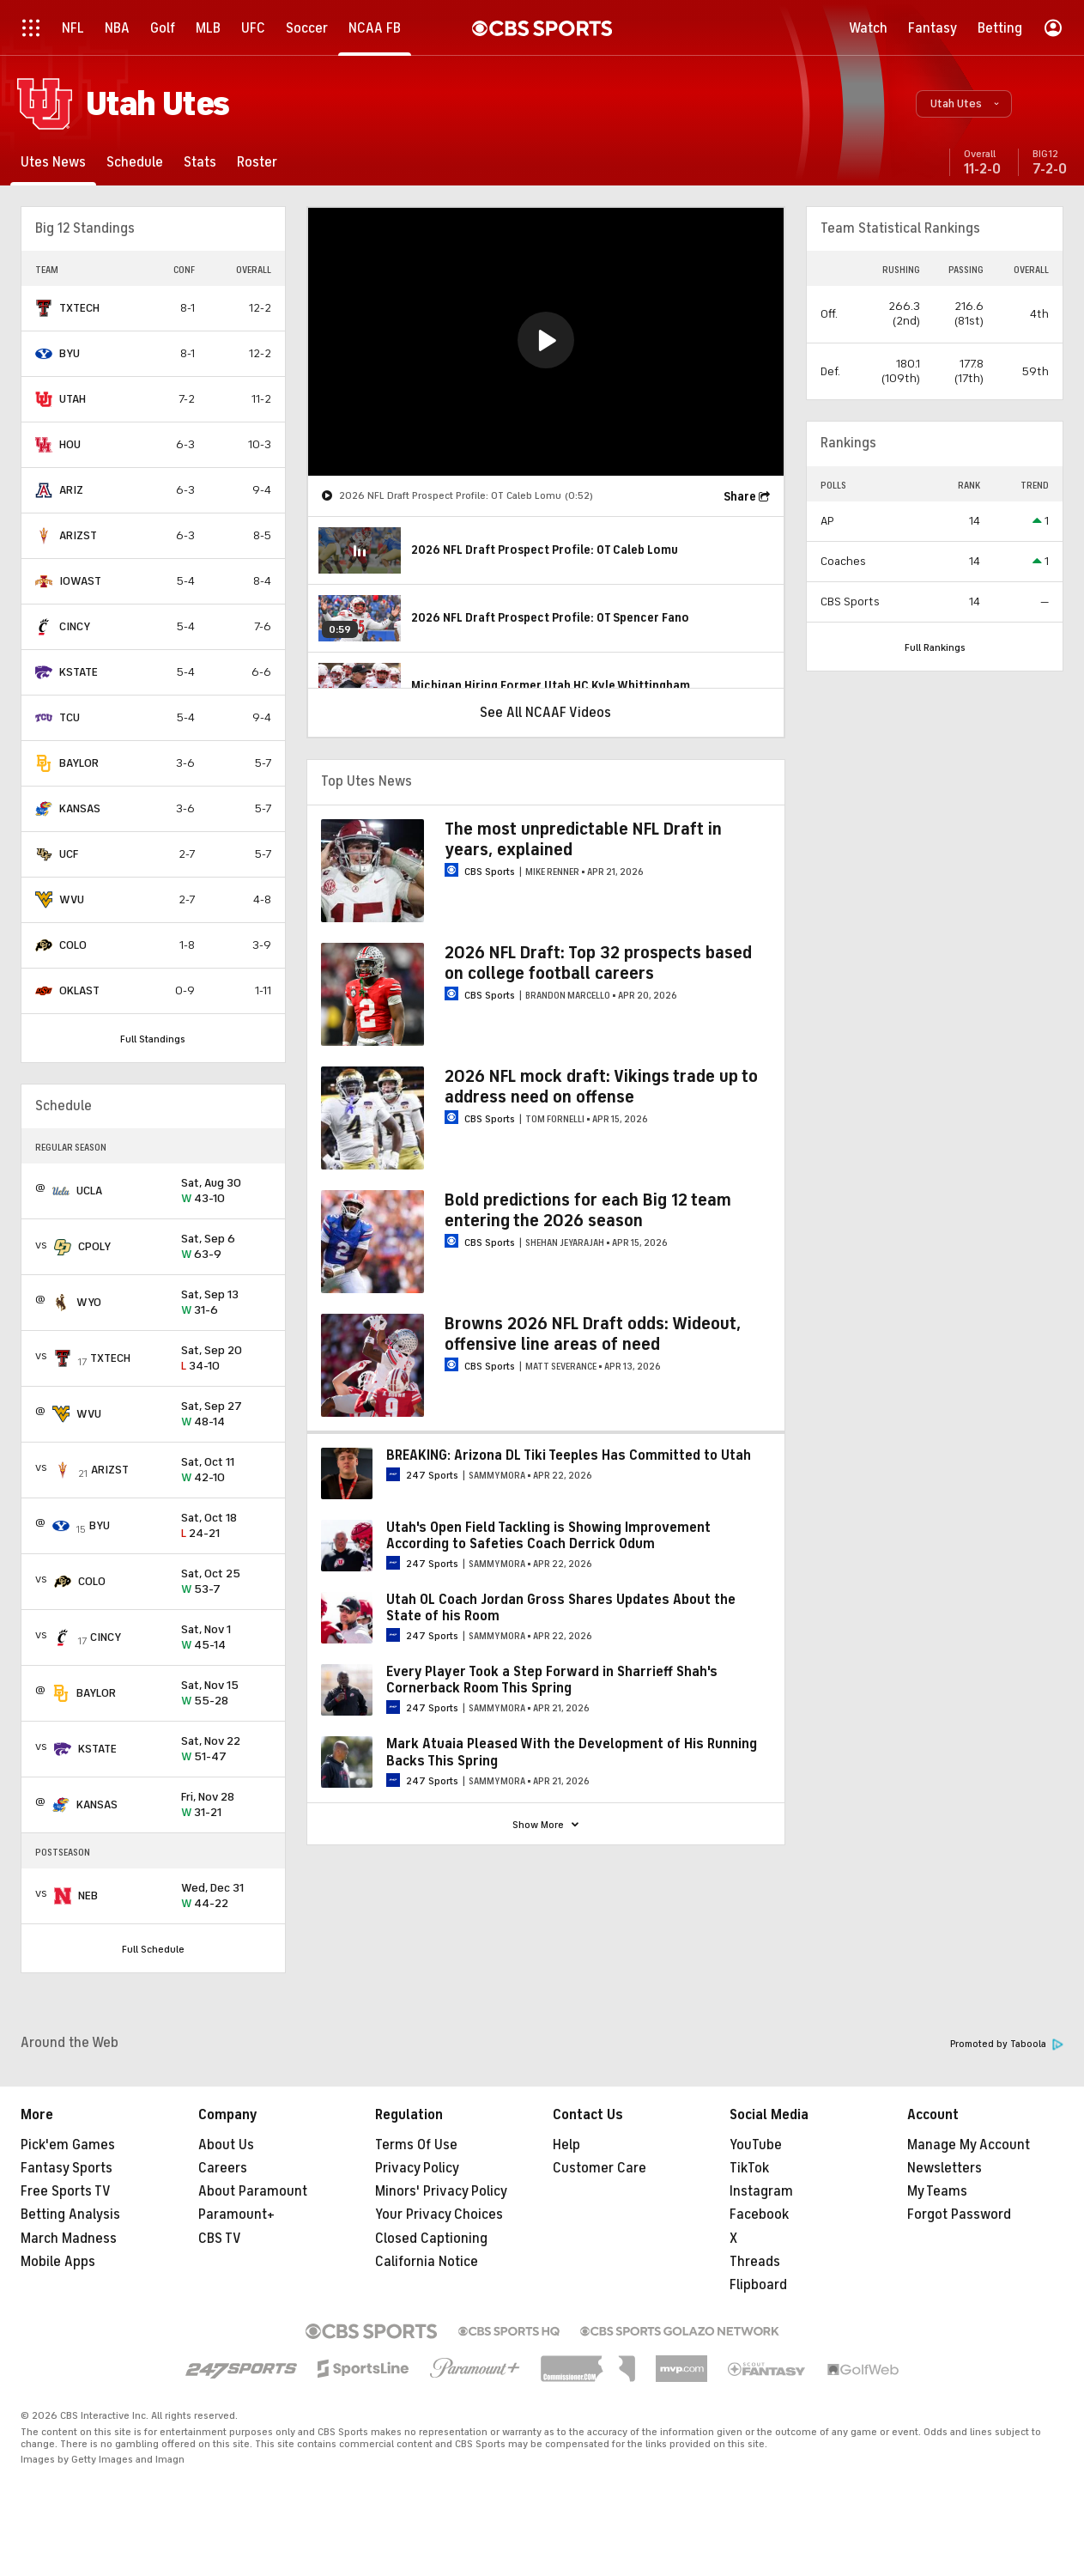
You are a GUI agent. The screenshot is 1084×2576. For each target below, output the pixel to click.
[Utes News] (53, 161)
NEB (88, 1895)
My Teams (937, 2191)
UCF (68, 854)
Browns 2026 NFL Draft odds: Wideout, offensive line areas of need (593, 1334)
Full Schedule (153, 1949)
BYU (69, 353)
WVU (71, 899)
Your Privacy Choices (439, 2214)
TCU (69, 717)
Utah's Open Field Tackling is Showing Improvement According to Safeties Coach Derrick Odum (548, 1535)
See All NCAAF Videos (545, 712)
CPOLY (94, 1246)
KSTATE (78, 672)
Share (740, 496)
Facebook (759, 2214)
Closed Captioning (431, 2238)
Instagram (761, 2191)
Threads (755, 2261)
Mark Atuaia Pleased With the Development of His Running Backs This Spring (571, 1752)
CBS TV (219, 2238)
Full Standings (152, 1039)
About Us (226, 2145)
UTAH (72, 399)
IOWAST (80, 581)
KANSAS (79, 808)
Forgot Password (959, 2214)
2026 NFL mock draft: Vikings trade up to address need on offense (601, 1086)
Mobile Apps (58, 2261)
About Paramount (252, 2191)
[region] (546, 342)
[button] (964, 104)
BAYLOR (79, 763)
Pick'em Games (68, 2145)
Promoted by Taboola (1006, 2044)
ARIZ (71, 490)
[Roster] (257, 161)
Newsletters (944, 2168)
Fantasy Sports (66, 2168)
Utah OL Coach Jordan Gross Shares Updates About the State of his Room (561, 1608)
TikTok (749, 2168)
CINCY (74, 626)
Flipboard (758, 2284)
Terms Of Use (416, 2145)
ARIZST (78, 535)
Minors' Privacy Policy (441, 2191)
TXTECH (79, 308)
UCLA (89, 1190)
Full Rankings (935, 647)
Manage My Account (968, 2145)
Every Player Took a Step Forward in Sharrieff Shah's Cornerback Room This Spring (552, 1680)
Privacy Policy (417, 2168)
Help (566, 2145)
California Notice (426, 2261)
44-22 (225, 1896)
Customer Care (599, 2168)
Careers (222, 2168)
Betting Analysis (70, 2214)
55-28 (225, 1694)
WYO (88, 1302)
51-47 (225, 1749)
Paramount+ (236, 2214)
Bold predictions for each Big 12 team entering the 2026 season (588, 1210)
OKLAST (79, 990)
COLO (73, 945)
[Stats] (200, 161)
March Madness (69, 2238)
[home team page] (43, 308)
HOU (70, 444)
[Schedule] (134, 161)
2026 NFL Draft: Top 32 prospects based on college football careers (598, 963)
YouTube (756, 2145)
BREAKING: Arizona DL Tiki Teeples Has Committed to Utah (568, 1455)
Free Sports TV (66, 2191)
